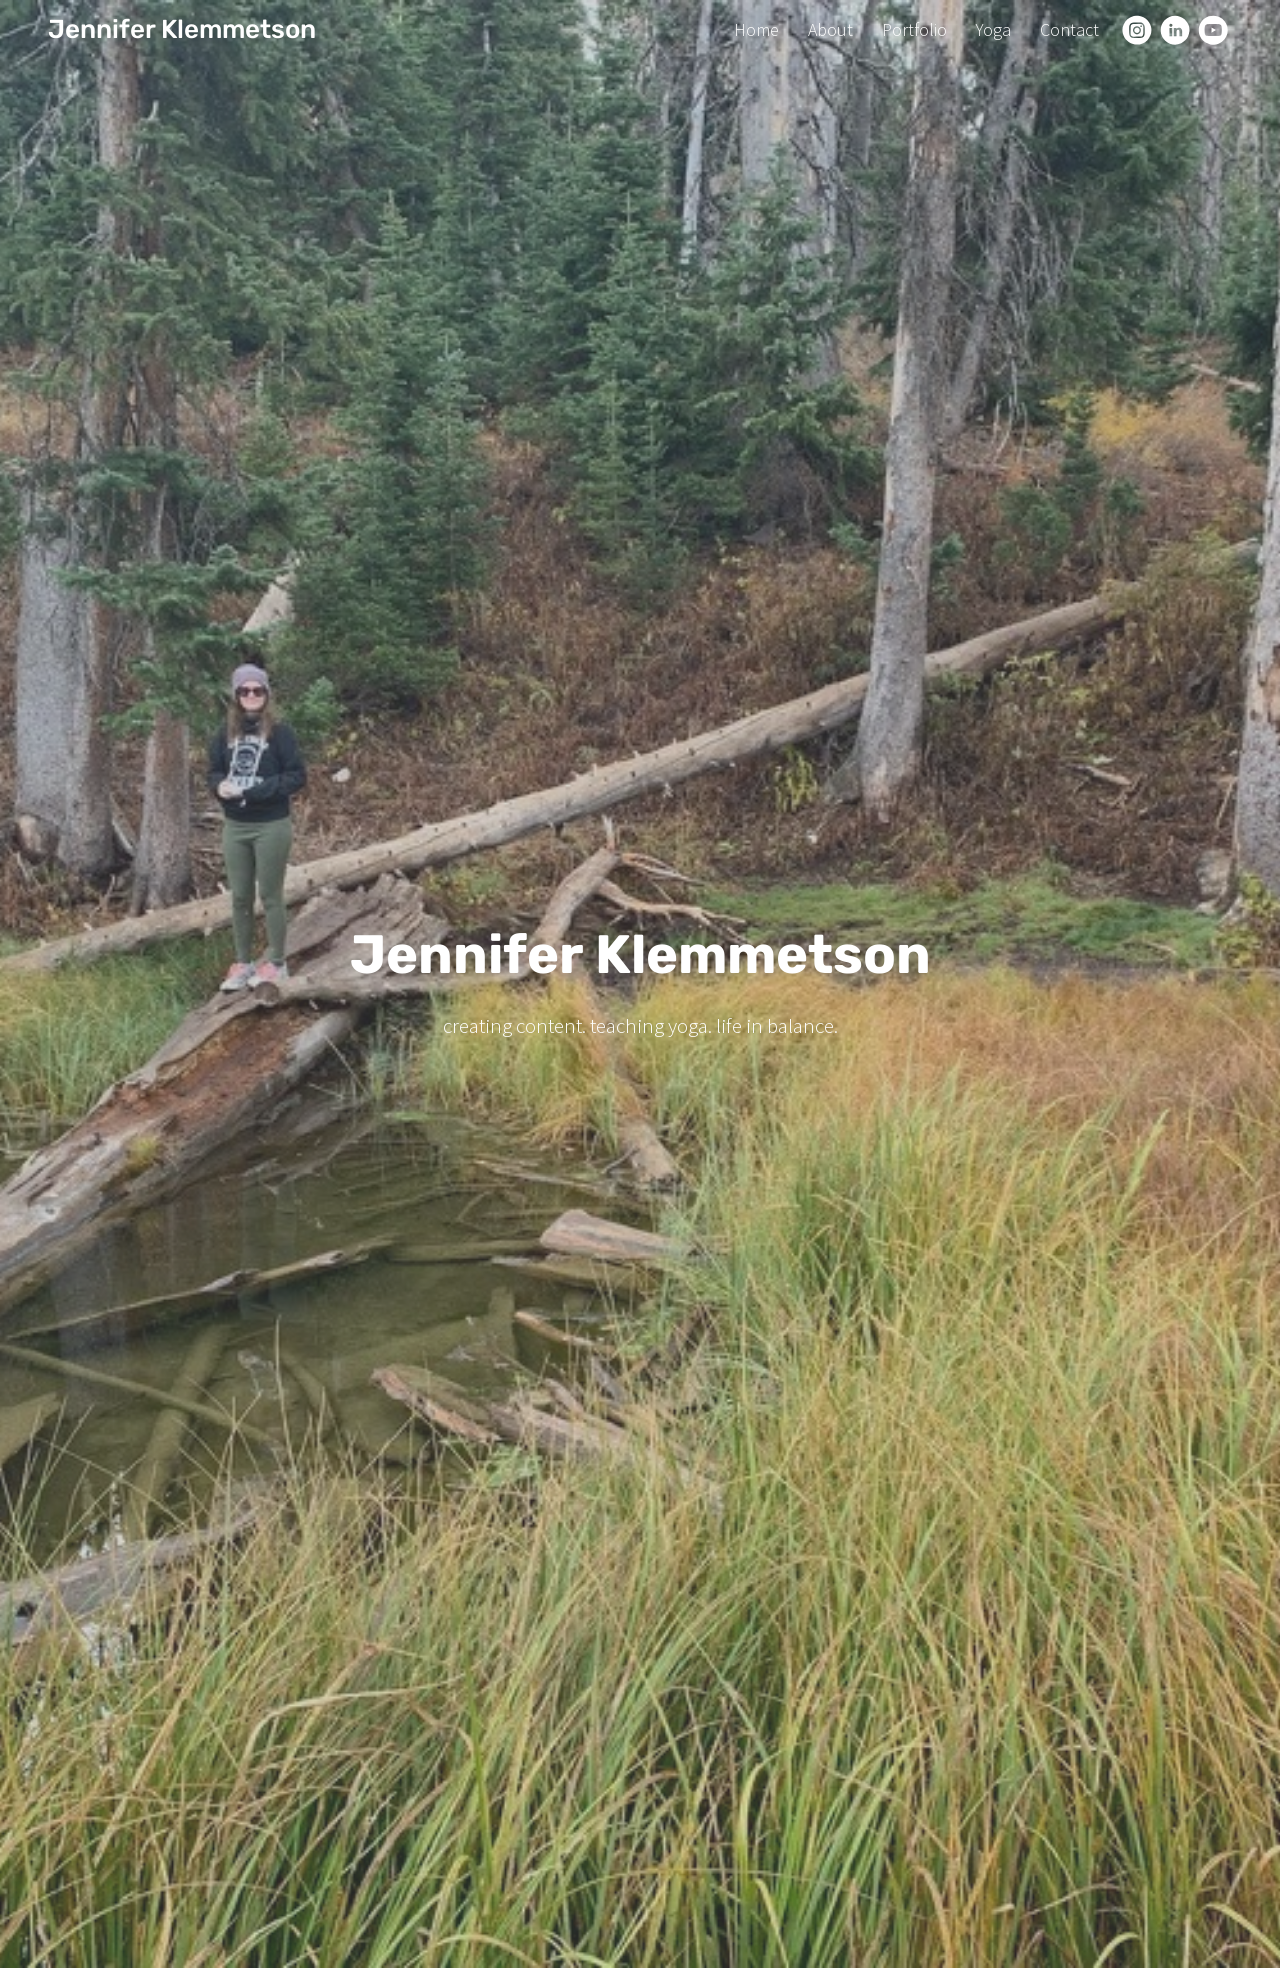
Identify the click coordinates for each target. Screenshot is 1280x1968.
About (830, 29)
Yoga (993, 29)
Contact (1069, 29)
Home (756, 29)
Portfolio (914, 29)
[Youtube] (1213, 30)
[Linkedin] (1175, 30)
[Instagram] (1137, 30)
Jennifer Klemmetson (182, 29)
